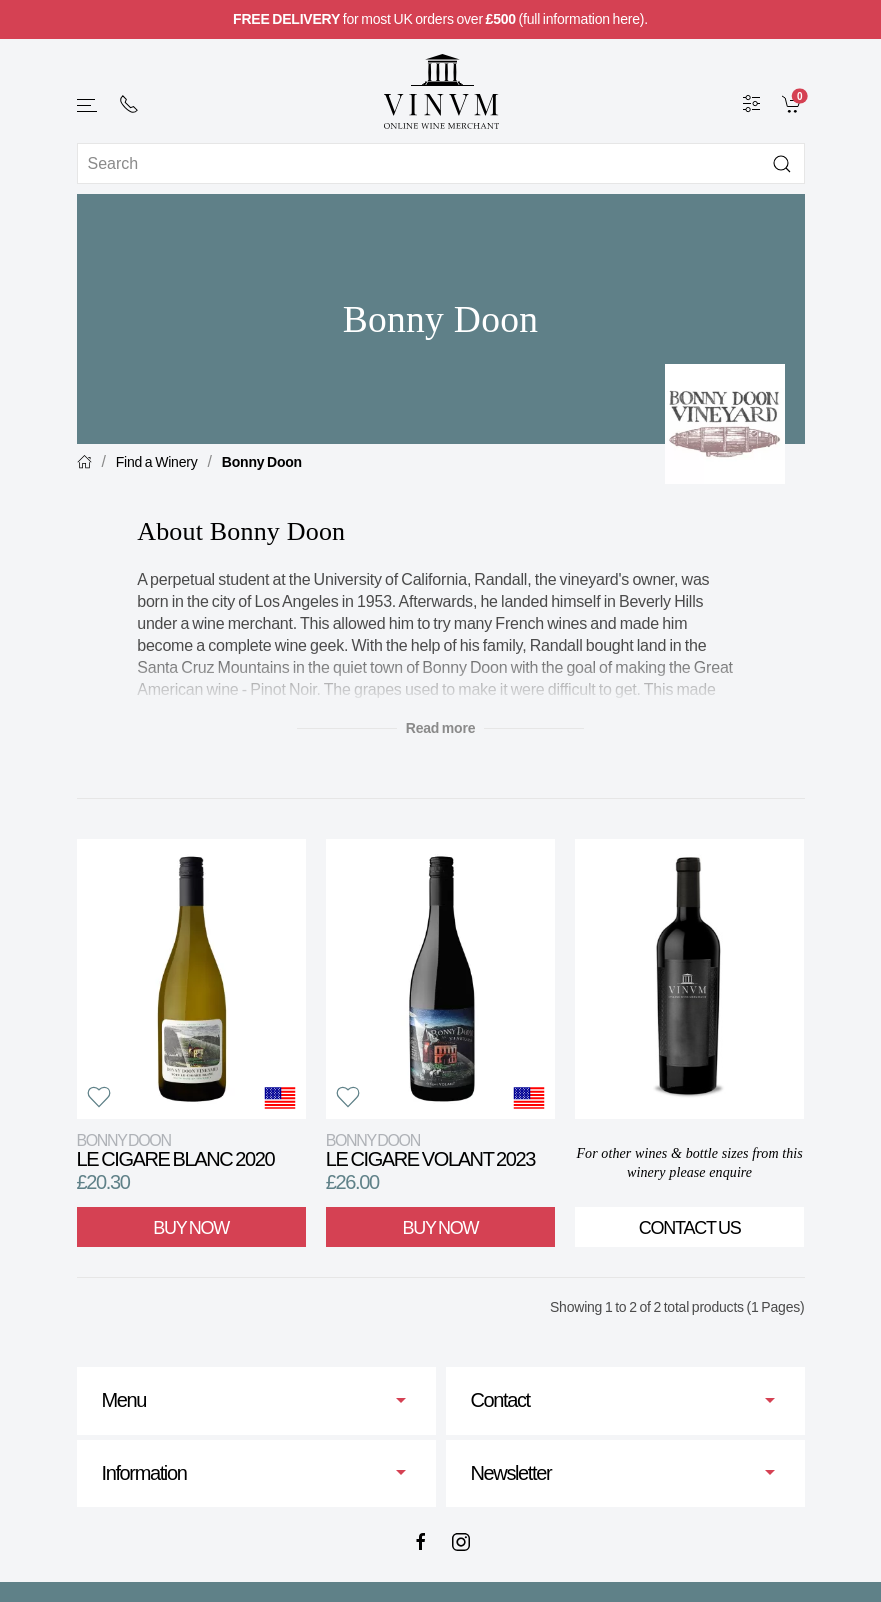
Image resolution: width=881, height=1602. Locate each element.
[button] (88, 105)
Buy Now (191, 1228)
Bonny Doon (262, 462)
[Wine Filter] (752, 103)
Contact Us (690, 1228)
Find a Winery (157, 462)
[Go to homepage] (441, 91)
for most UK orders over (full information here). (440, 19)
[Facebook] (421, 1542)
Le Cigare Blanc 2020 (176, 1150)
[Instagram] (461, 1542)
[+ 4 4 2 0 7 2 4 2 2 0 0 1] (129, 104)
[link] (793, 103)
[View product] (191, 979)
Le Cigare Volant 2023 (430, 1150)
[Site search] (441, 163)
